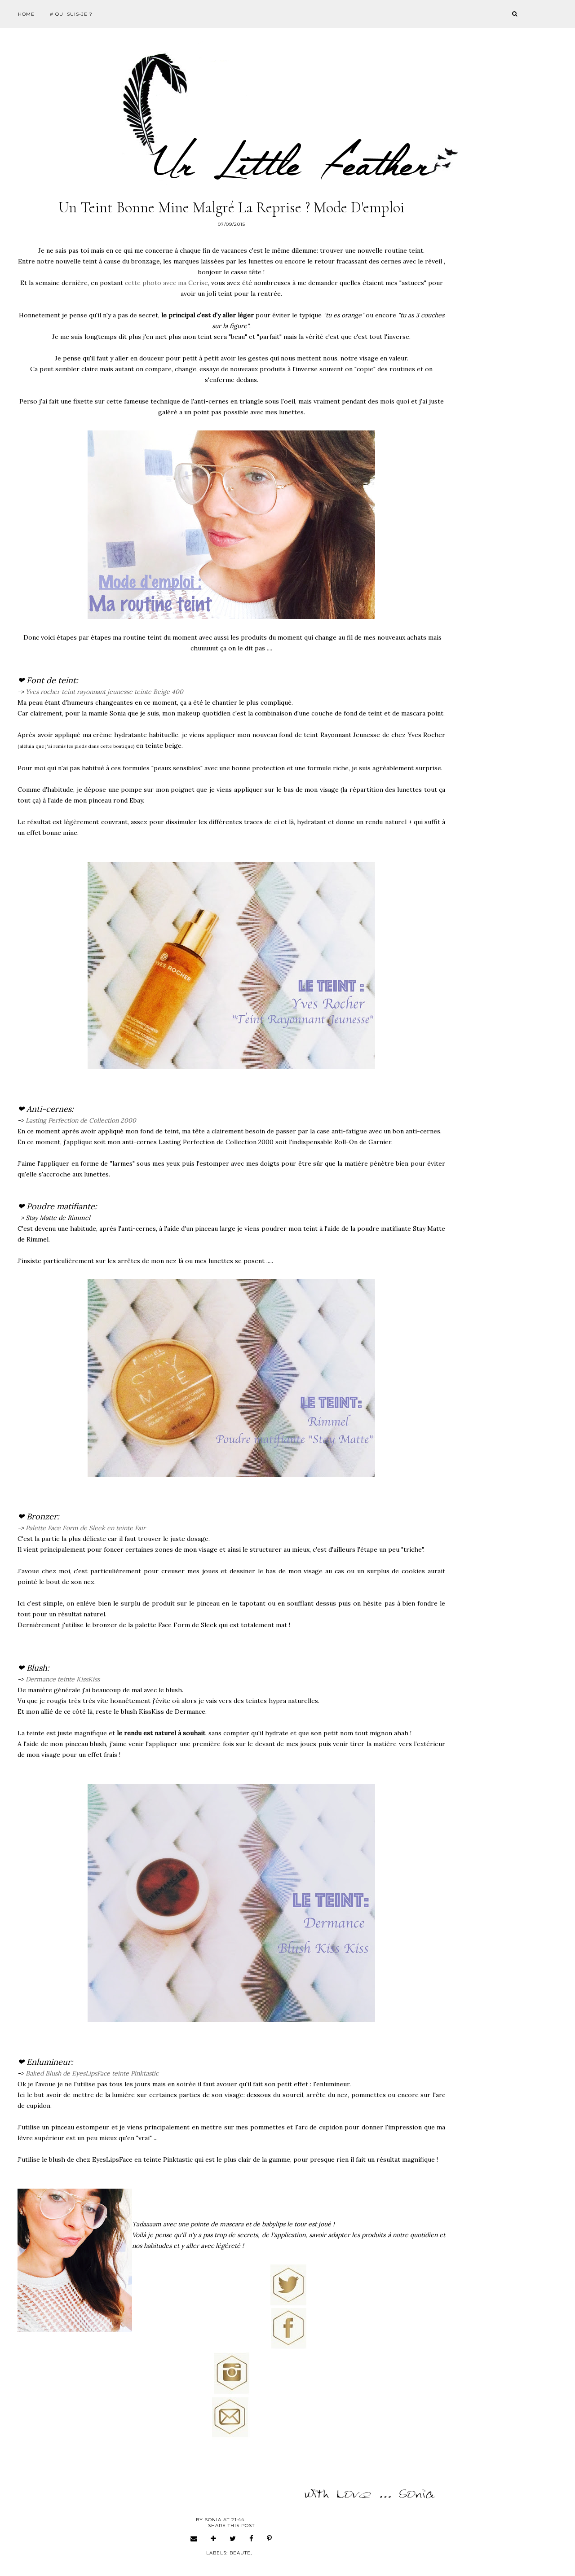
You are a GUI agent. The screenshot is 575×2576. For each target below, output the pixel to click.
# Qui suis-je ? (71, 14)
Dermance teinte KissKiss (63, 1679)
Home (26, 14)
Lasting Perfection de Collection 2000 (81, 1120)
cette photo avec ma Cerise (166, 283)
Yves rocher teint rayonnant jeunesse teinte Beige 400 (104, 692)
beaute (240, 2553)
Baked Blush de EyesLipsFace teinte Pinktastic (92, 2073)
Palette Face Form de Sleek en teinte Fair (86, 1528)
